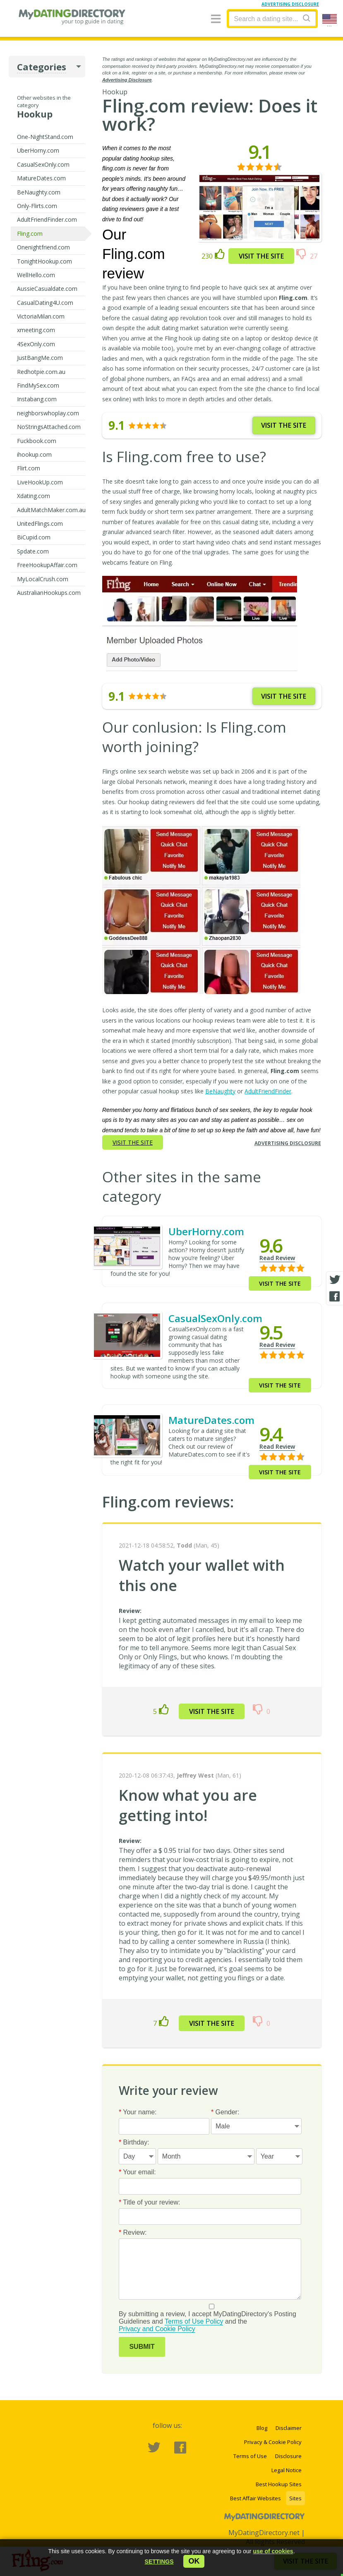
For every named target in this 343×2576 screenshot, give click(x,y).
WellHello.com (36, 275)
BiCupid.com (33, 537)
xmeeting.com (36, 330)
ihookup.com (34, 454)
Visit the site (261, 256)
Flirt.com (28, 468)
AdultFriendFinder (268, 1091)
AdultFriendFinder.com (47, 219)
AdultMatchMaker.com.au (51, 510)
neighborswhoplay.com (48, 413)
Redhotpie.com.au (41, 372)
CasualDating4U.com (45, 303)
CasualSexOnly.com (43, 164)
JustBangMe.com (40, 358)
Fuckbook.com (36, 441)
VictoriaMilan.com (41, 316)
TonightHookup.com (44, 261)
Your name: (138, 2112)
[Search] (306, 18)
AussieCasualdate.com (47, 288)
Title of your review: (149, 2202)
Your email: (137, 2172)
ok (193, 2561)
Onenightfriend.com (43, 247)
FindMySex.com (38, 385)
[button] (159, 2561)
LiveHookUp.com (40, 482)
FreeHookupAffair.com (47, 565)
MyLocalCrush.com (42, 579)
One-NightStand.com (45, 137)
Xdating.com (33, 496)
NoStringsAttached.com (49, 427)
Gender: (225, 2112)
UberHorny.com (38, 150)
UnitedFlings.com (40, 523)
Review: (133, 2232)
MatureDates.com (41, 178)
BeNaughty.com (38, 192)
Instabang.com (37, 399)
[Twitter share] (334, 1280)
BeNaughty (220, 1091)
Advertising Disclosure (127, 79)
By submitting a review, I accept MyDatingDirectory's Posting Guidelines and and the (210, 2318)
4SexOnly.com (36, 344)
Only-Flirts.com (37, 206)
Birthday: (134, 2142)
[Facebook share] (334, 1296)
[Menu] (216, 19)
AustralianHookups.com (49, 593)
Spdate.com (33, 551)
